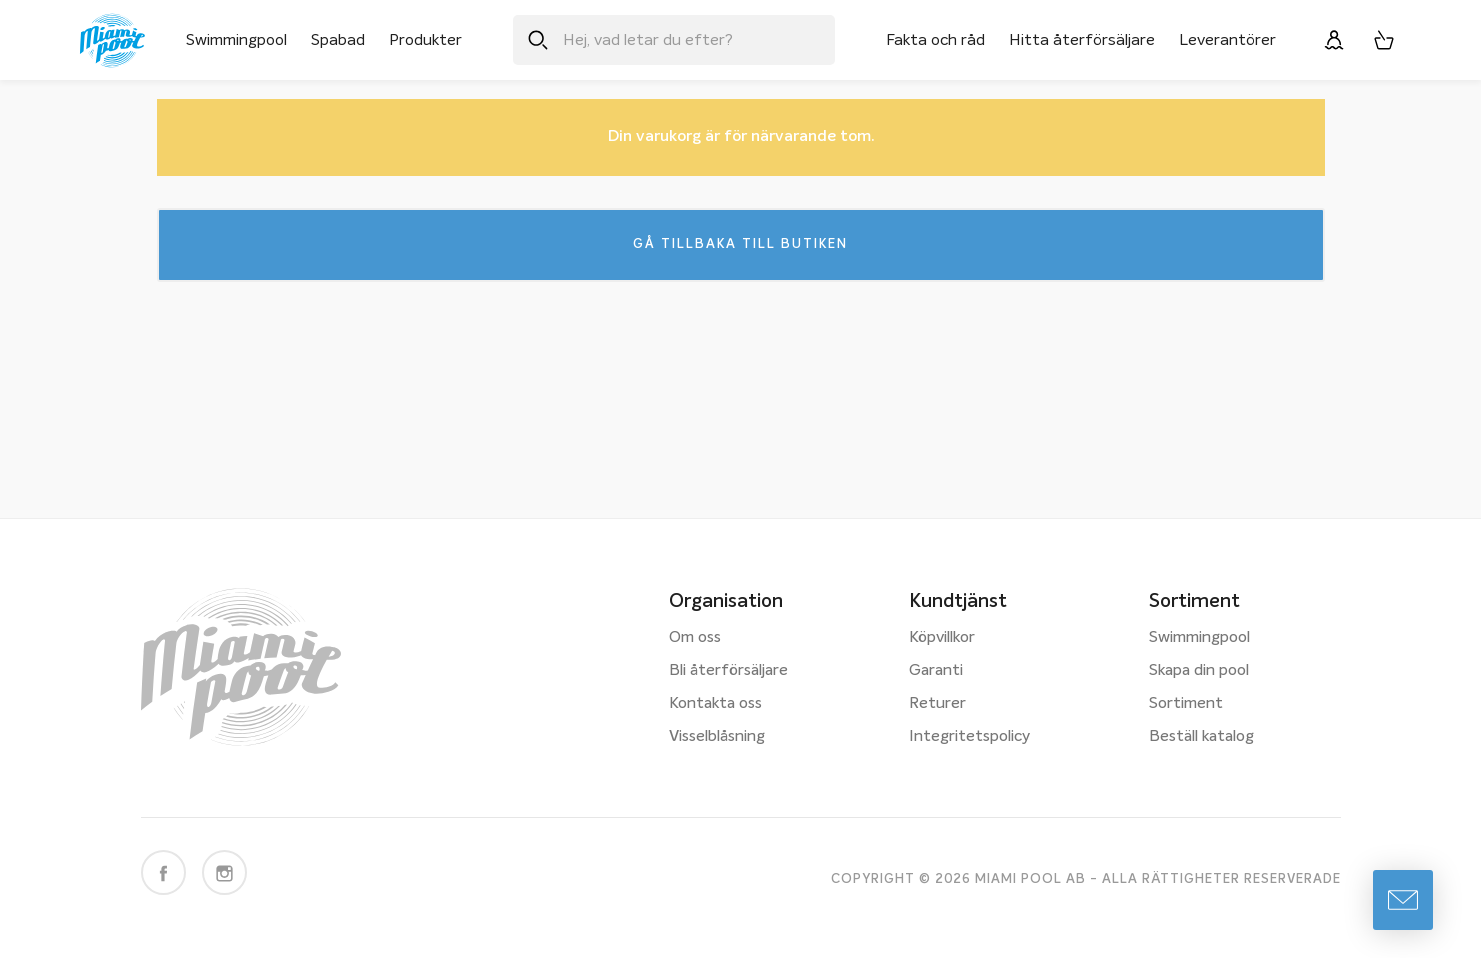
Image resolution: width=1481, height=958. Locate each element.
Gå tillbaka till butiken (740, 245)
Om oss (695, 638)
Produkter (425, 40)
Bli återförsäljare (728, 671)
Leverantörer (1227, 40)
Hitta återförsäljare (1082, 40)
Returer (937, 704)
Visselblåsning (717, 737)
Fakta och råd (935, 40)
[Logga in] (1334, 40)
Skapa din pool (1199, 671)
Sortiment (1186, 704)
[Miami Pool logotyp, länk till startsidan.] (112, 40)
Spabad (338, 40)
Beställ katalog (1201, 737)
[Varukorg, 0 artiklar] (1384, 40)
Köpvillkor (942, 638)
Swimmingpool (236, 40)
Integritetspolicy (969, 737)
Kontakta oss (715, 704)
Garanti (936, 671)
